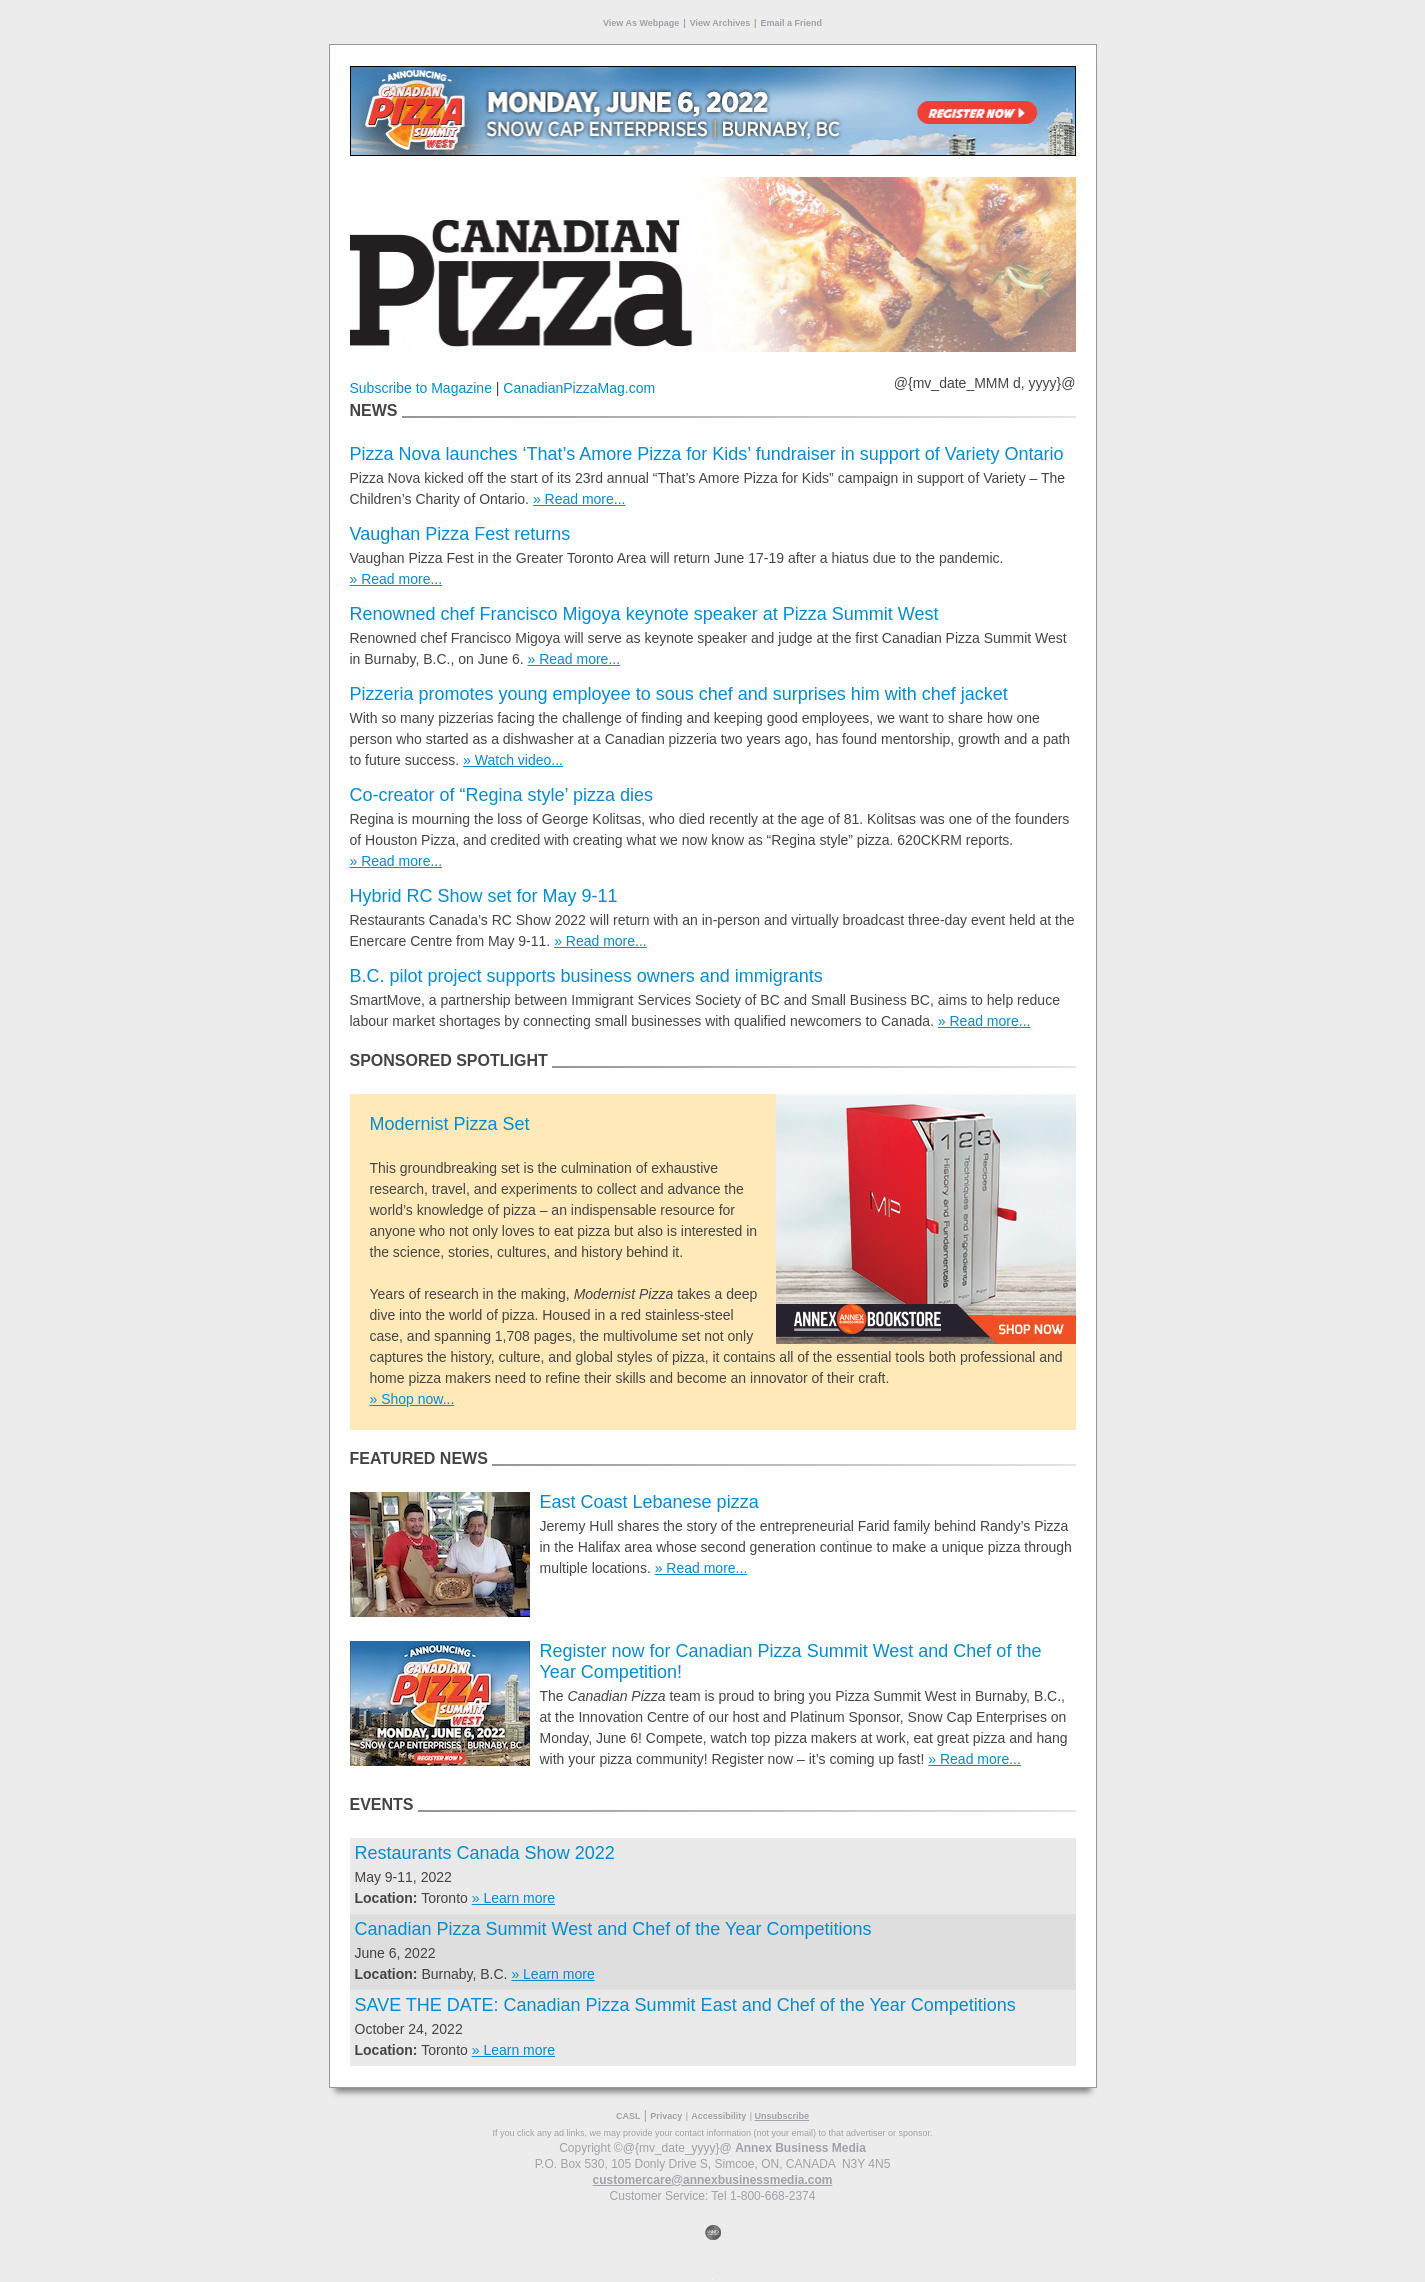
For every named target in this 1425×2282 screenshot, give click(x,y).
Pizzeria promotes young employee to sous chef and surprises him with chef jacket (679, 694)
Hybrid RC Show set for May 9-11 (484, 896)
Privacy (666, 2116)
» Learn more (513, 1898)
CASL (628, 2116)
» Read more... (579, 499)
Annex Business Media (800, 2148)
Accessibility (718, 2116)
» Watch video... (513, 760)
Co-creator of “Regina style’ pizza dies (501, 795)
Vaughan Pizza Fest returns (460, 534)
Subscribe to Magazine (421, 388)
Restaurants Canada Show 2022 (485, 1853)
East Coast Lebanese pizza (649, 1502)
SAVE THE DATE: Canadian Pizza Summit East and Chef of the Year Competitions (685, 2005)
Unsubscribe (782, 2116)
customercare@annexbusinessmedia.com (713, 2180)
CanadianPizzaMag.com (579, 388)
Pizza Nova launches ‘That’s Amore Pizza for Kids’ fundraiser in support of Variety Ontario (707, 454)
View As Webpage (641, 23)
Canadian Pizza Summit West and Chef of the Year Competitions (613, 1929)
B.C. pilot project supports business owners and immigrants (586, 976)
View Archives (720, 23)
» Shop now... (412, 1399)
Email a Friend (792, 23)
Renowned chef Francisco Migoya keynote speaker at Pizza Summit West (644, 614)
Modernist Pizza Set (450, 1124)
